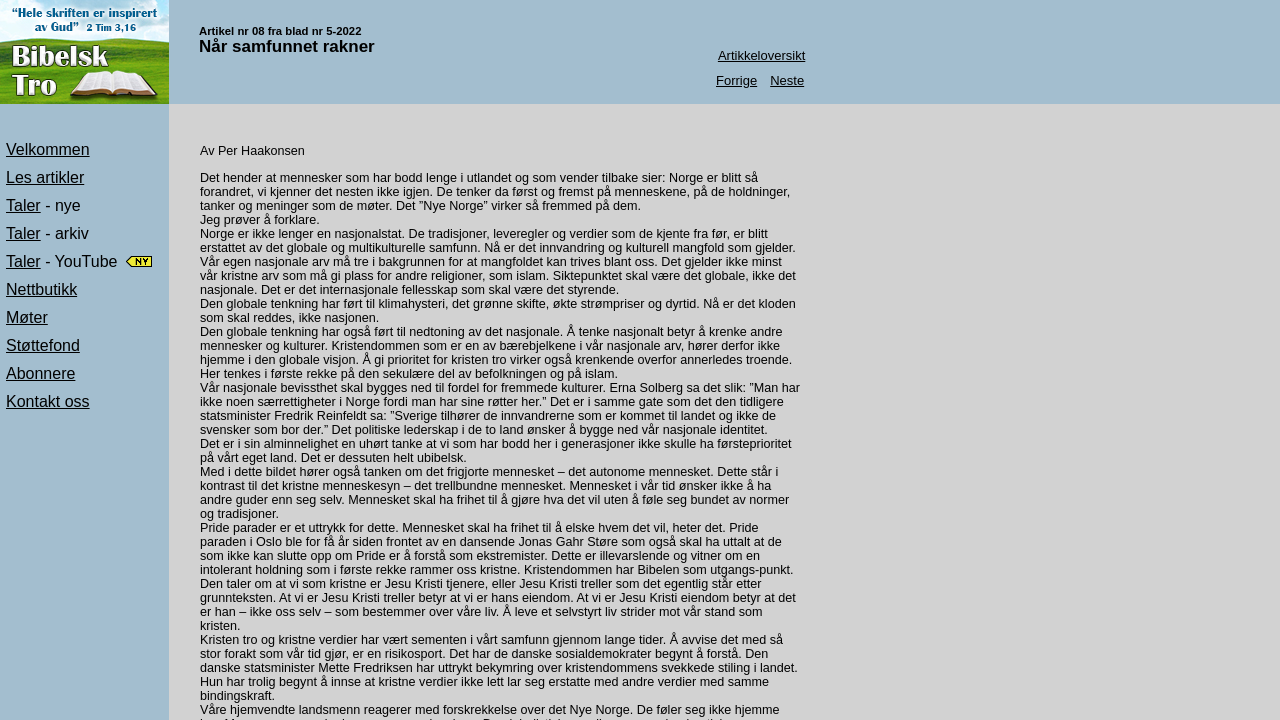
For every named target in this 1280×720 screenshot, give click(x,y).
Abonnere (40, 373)
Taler (23, 205)
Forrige (736, 80)
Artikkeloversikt (761, 55)
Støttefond (43, 345)
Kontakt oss (48, 401)
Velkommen (48, 149)
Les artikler (45, 177)
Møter (27, 317)
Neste (787, 80)
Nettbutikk (41, 289)
